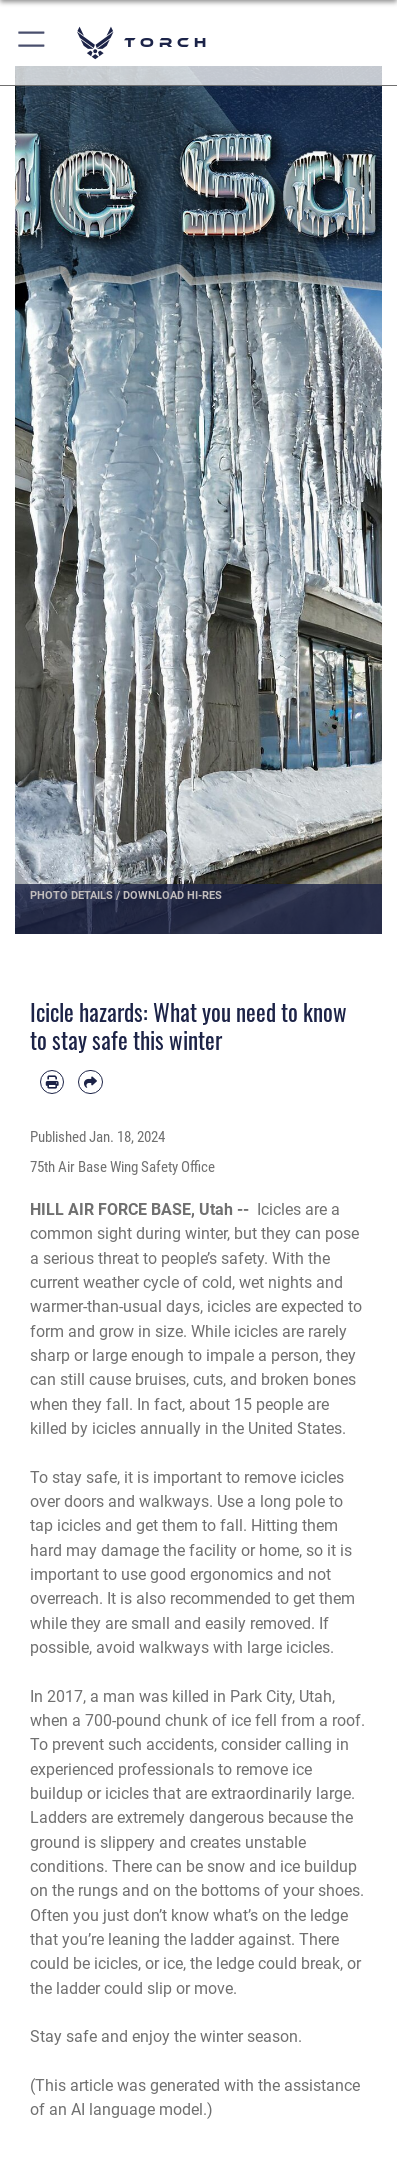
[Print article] (52, 1082)
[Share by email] (90, 1082)
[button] (32, 42)
